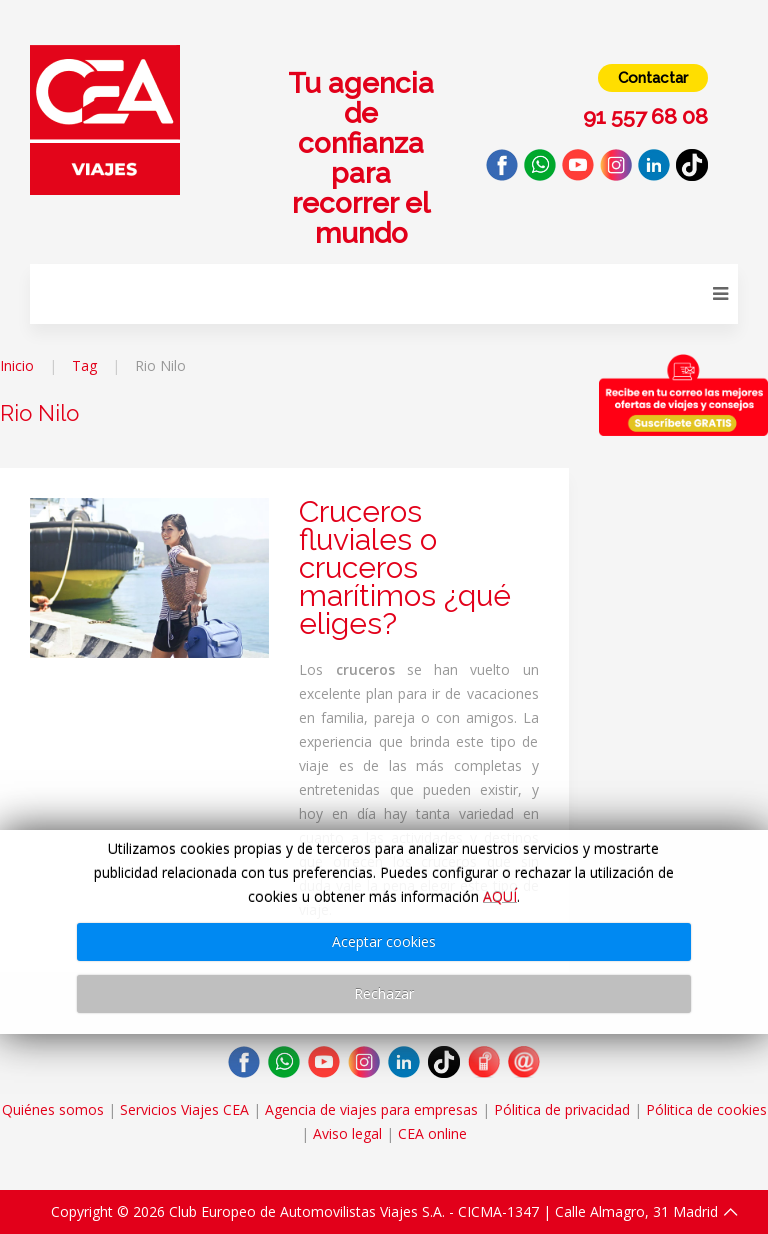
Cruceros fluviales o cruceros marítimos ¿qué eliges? (405, 567)
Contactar (653, 78)
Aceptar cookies (384, 941)
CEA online (432, 1133)
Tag (84, 365)
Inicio (17, 365)
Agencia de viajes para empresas (371, 1109)
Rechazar (384, 993)
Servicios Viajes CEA (184, 1109)
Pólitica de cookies (706, 1109)
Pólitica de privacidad (562, 1109)
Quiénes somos (53, 1109)
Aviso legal (347, 1133)
